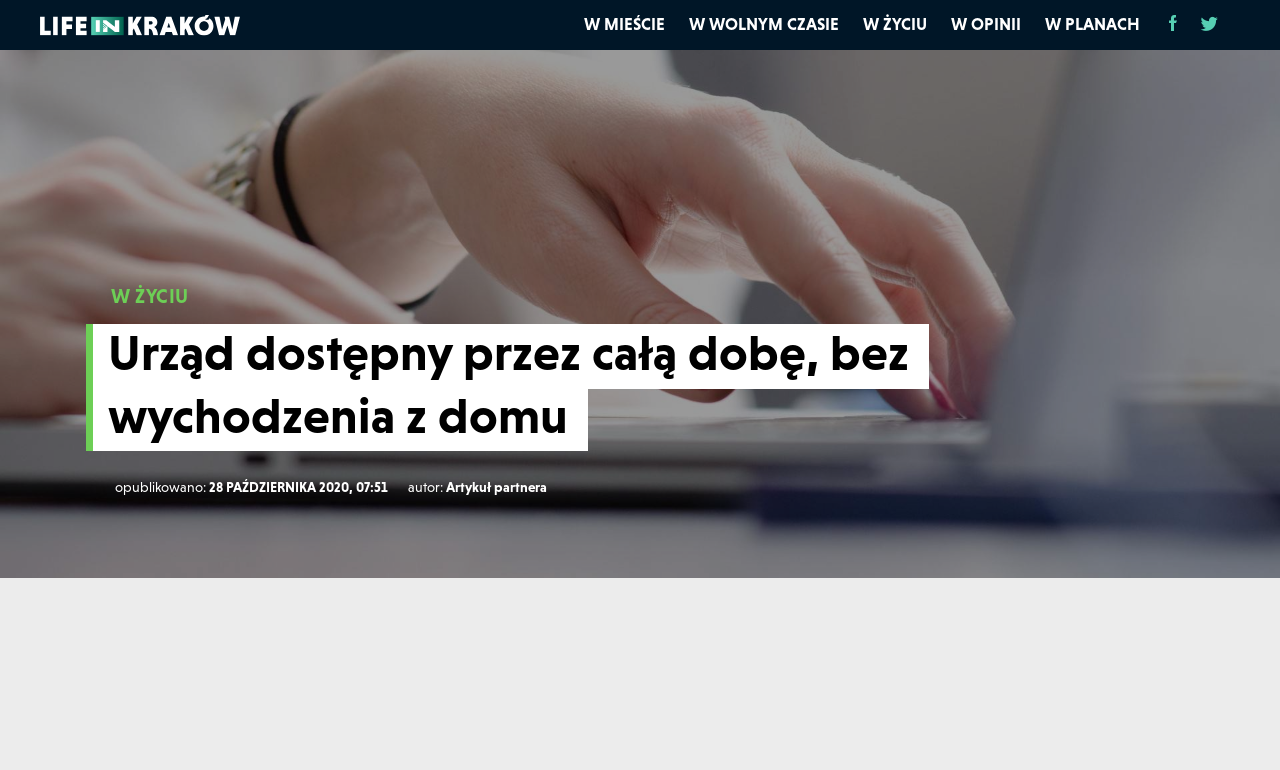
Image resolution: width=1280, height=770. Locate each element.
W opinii (986, 24)
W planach (1092, 24)
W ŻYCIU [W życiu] (150, 296)
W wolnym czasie (764, 24)
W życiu (895, 24)
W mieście (624, 24)
